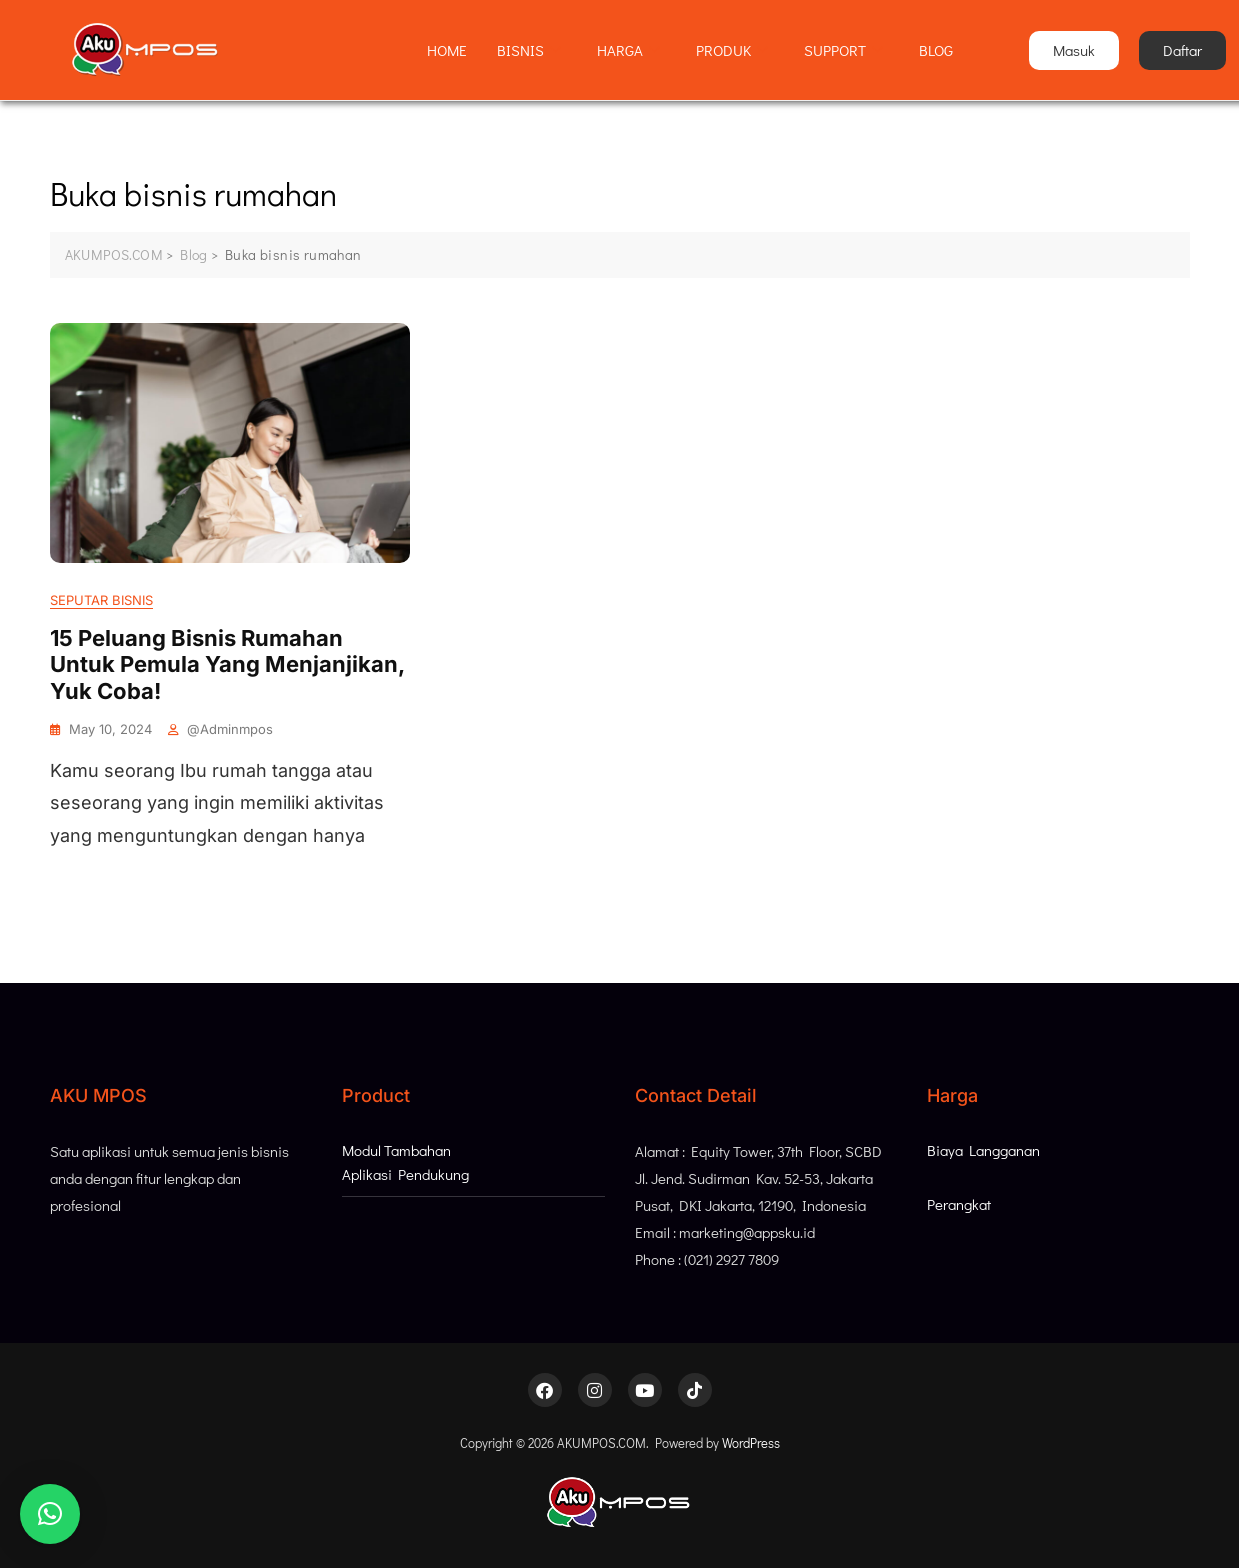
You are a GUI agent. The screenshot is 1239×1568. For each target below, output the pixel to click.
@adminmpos (230, 729)
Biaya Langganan (983, 1150)
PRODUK (732, 50)
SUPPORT (843, 50)
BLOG (936, 50)
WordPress (751, 1442)
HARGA (628, 50)
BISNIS (529, 50)
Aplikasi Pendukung (405, 1174)
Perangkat (959, 1204)
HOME (447, 50)
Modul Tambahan (396, 1150)
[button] (50, 1514)
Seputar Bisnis (101, 600)
